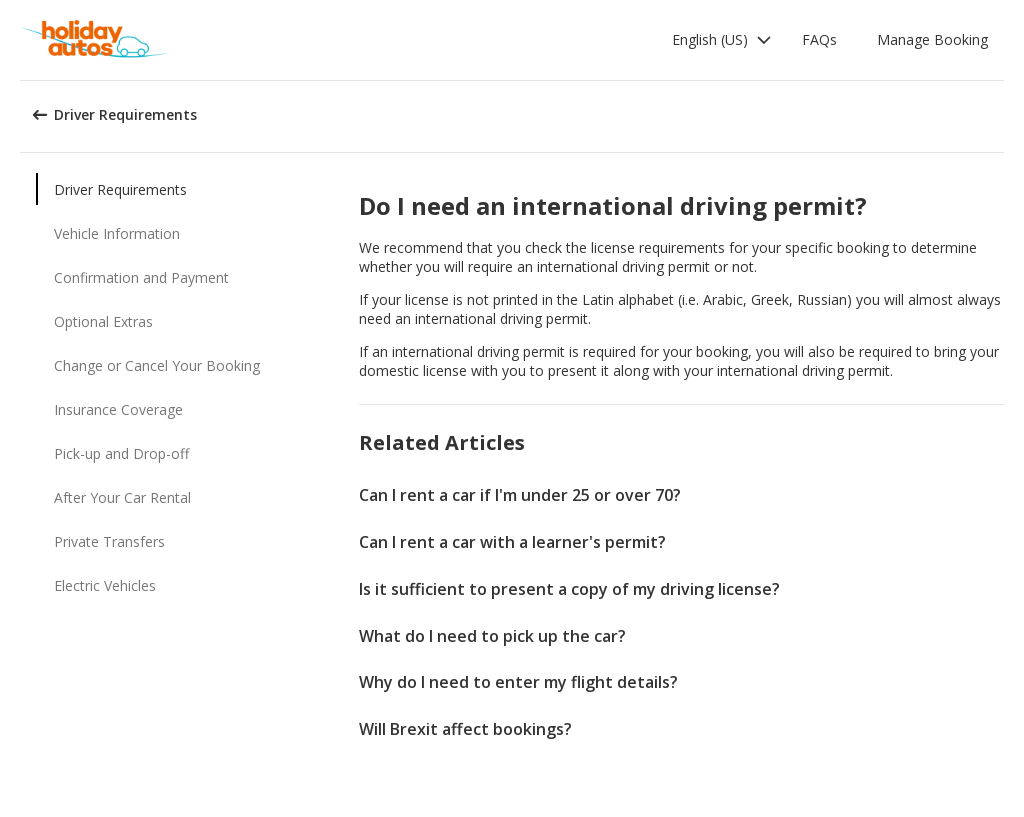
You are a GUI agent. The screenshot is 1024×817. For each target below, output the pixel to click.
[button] (722, 40)
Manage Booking (932, 39)
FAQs (819, 39)
